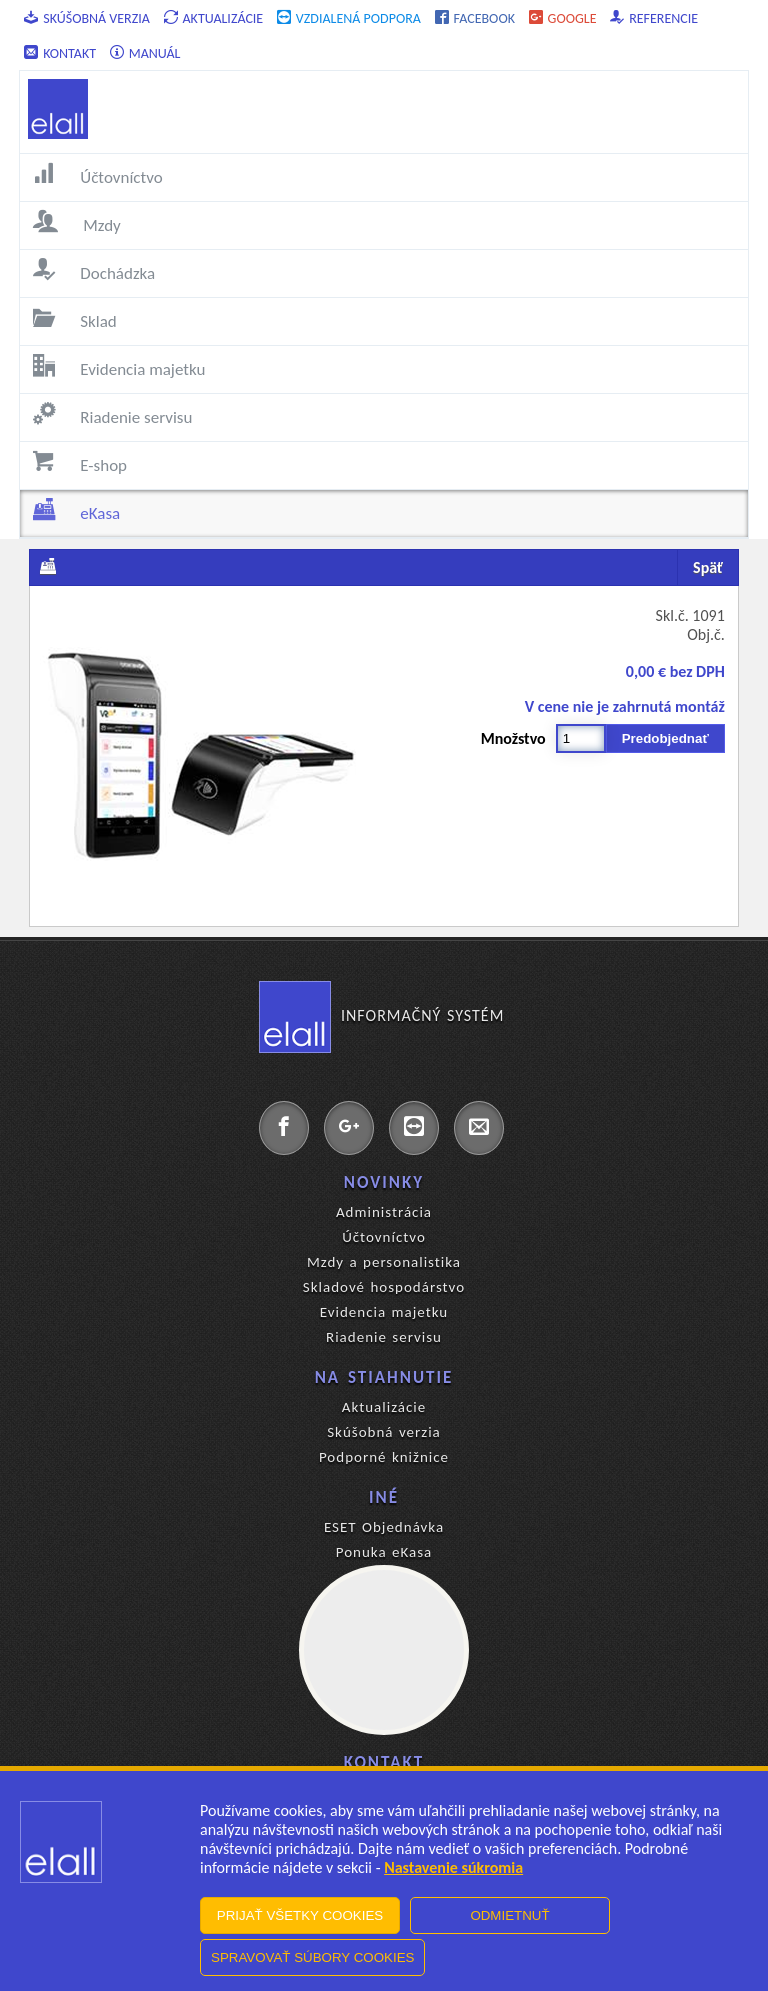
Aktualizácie (214, 18)
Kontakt (60, 53)
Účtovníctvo (384, 1237)
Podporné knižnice (384, 1457)
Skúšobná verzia (87, 18)
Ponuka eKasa (384, 1552)
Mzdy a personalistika (384, 1262)
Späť (708, 567)
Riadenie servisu (384, 1337)
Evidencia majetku (384, 1312)
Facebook (475, 18)
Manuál (145, 53)
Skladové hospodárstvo (384, 1287)
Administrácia (384, 1212)
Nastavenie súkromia (453, 1867)
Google (563, 18)
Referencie (654, 18)
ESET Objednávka (384, 1527)
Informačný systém (381, 1016)
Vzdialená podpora (349, 18)
